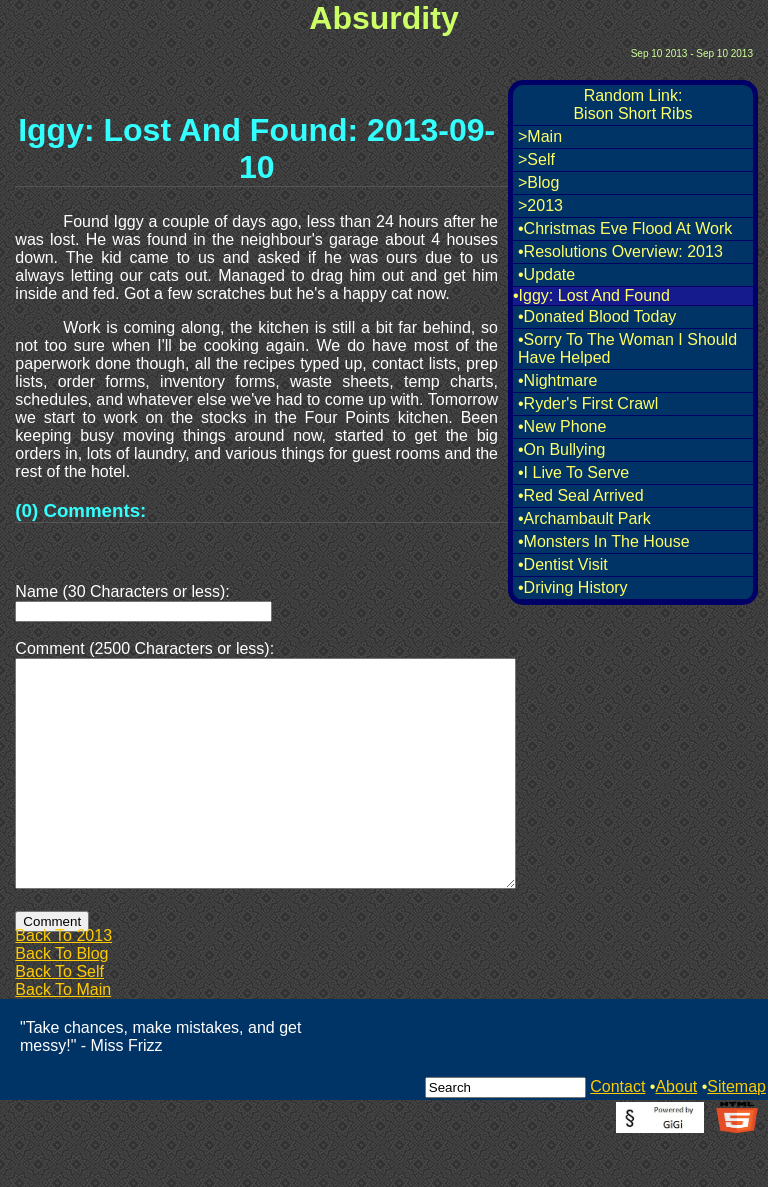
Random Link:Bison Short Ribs (632, 104)
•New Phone (562, 426)
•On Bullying (561, 449)
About (676, 1134)
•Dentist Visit (563, 564)
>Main (540, 136)
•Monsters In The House (604, 541)
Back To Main (63, 1037)
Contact (617, 1134)
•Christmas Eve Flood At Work (625, 228)
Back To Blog (61, 1001)
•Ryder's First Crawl (588, 403)
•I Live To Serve (573, 472)
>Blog (538, 182)
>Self (536, 159)
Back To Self (59, 1019)
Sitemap (736, 1134)
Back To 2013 (63, 983)
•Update (546, 274)
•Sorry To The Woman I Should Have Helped (627, 348)
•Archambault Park (584, 518)
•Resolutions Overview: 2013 (620, 251)
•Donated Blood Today (597, 316)
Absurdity (383, 18)
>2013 (540, 205)
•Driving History (573, 587)
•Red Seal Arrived (581, 495)
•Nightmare (557, 380)
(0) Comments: (80, 510)
